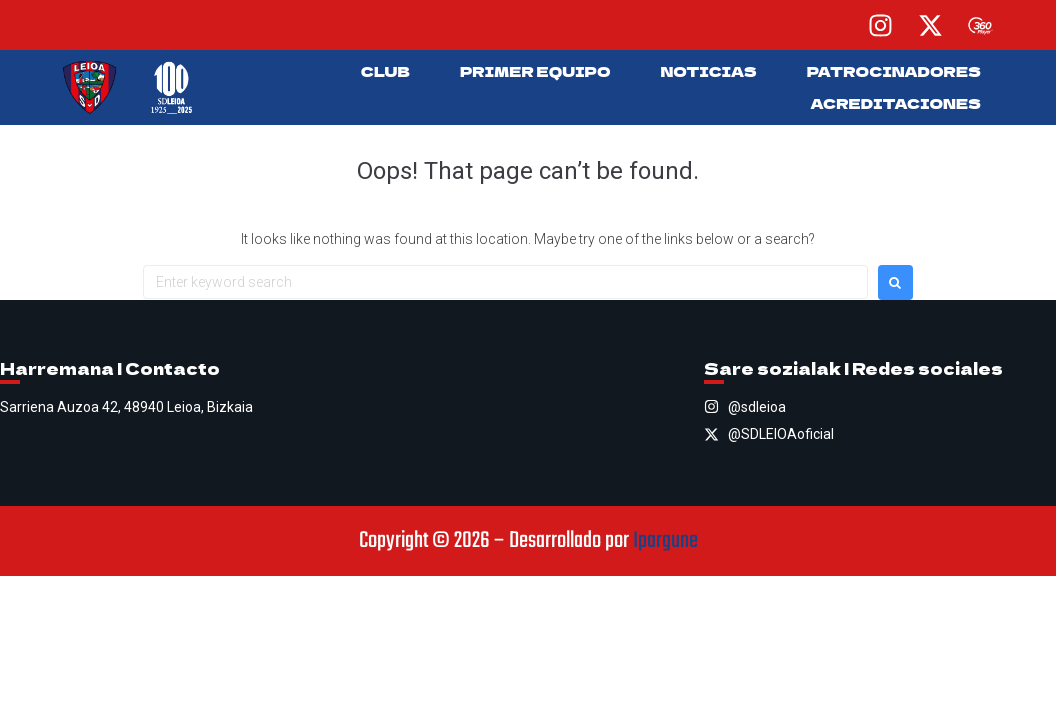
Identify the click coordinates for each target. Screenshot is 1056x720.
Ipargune (665, 541)
